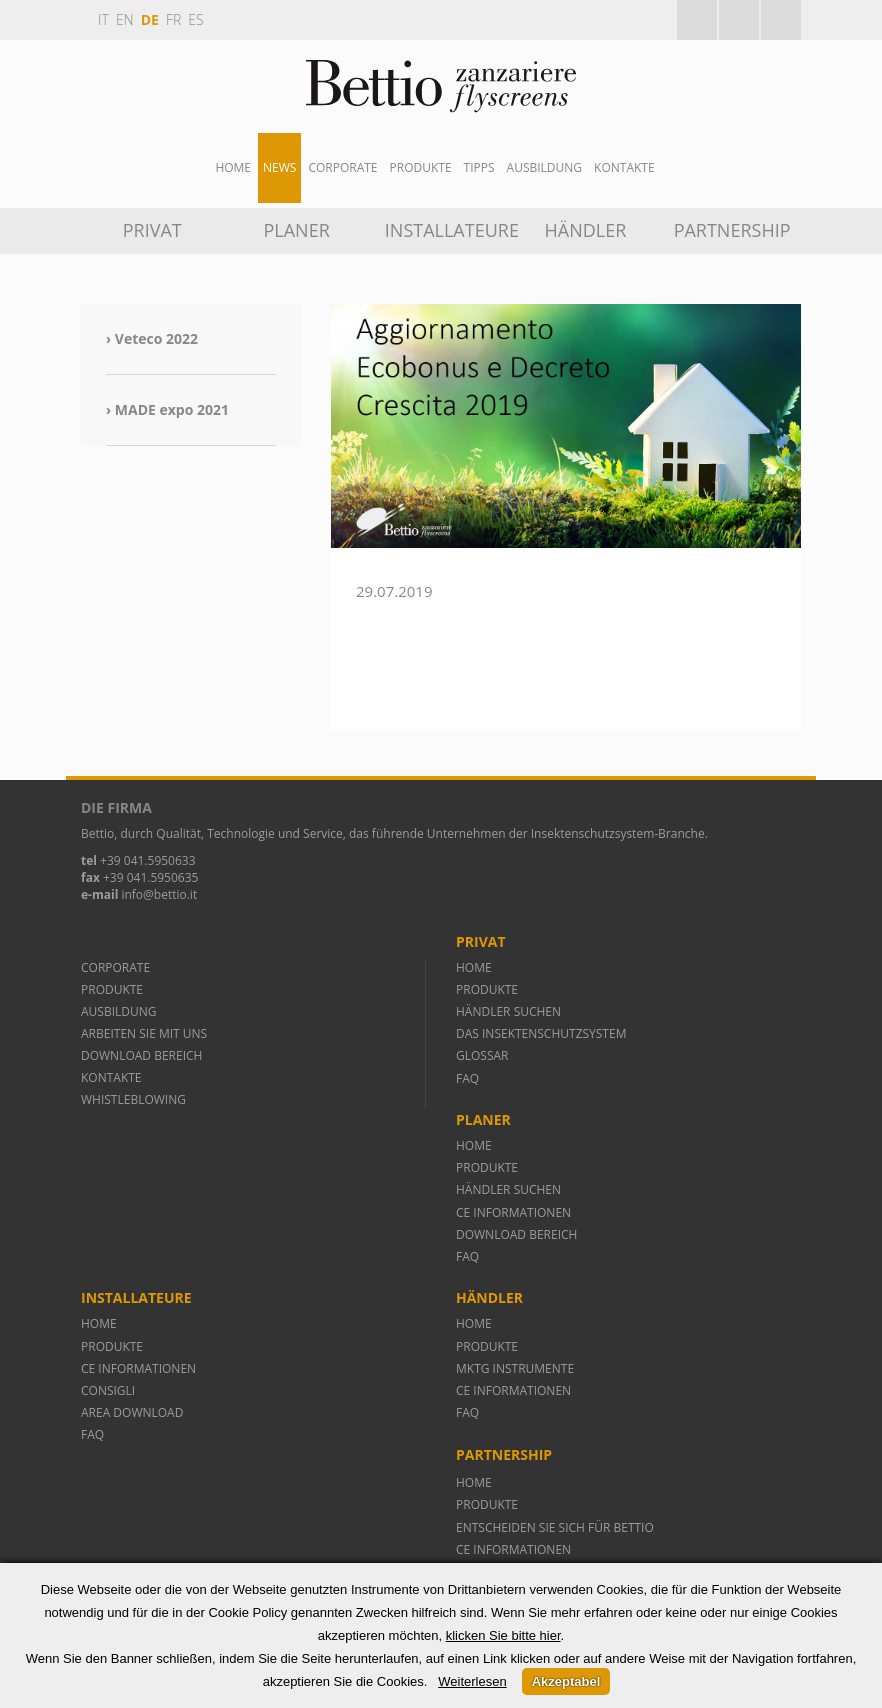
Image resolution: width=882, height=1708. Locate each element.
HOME (474, 967)
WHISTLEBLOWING (133, 1099)
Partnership (732, 230)
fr (173, 19)
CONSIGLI (108, 1390)
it (103, 19)
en (125, 19)
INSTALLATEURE (448, 230)
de (150, 19)
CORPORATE (115, 967)
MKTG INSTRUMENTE (515, 1368)
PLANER (296, 230)
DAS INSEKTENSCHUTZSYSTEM (541, 1033)
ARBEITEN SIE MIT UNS (144, 1033)
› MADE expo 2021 (167, 409)
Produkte (421, 167)
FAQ (467, 1078)
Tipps (479, 167)
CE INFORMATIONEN (513, 1212)
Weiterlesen (472, 1681)
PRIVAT (152, 230)
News (279, 167)
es (195, 19)
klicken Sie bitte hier (503, 1635)
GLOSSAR (482, 1055)
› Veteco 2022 (152, 338)
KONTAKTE (111, 1077)
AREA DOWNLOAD (132, 1412)
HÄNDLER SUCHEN (508, 1011)
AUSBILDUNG (545, 167)
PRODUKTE (113, 989)
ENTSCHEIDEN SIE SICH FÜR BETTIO (555, 1527)
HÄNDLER (586, 230)
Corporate (342, 167)
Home (233, 167)
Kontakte (624, 167)
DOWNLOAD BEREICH (141, 1055)
